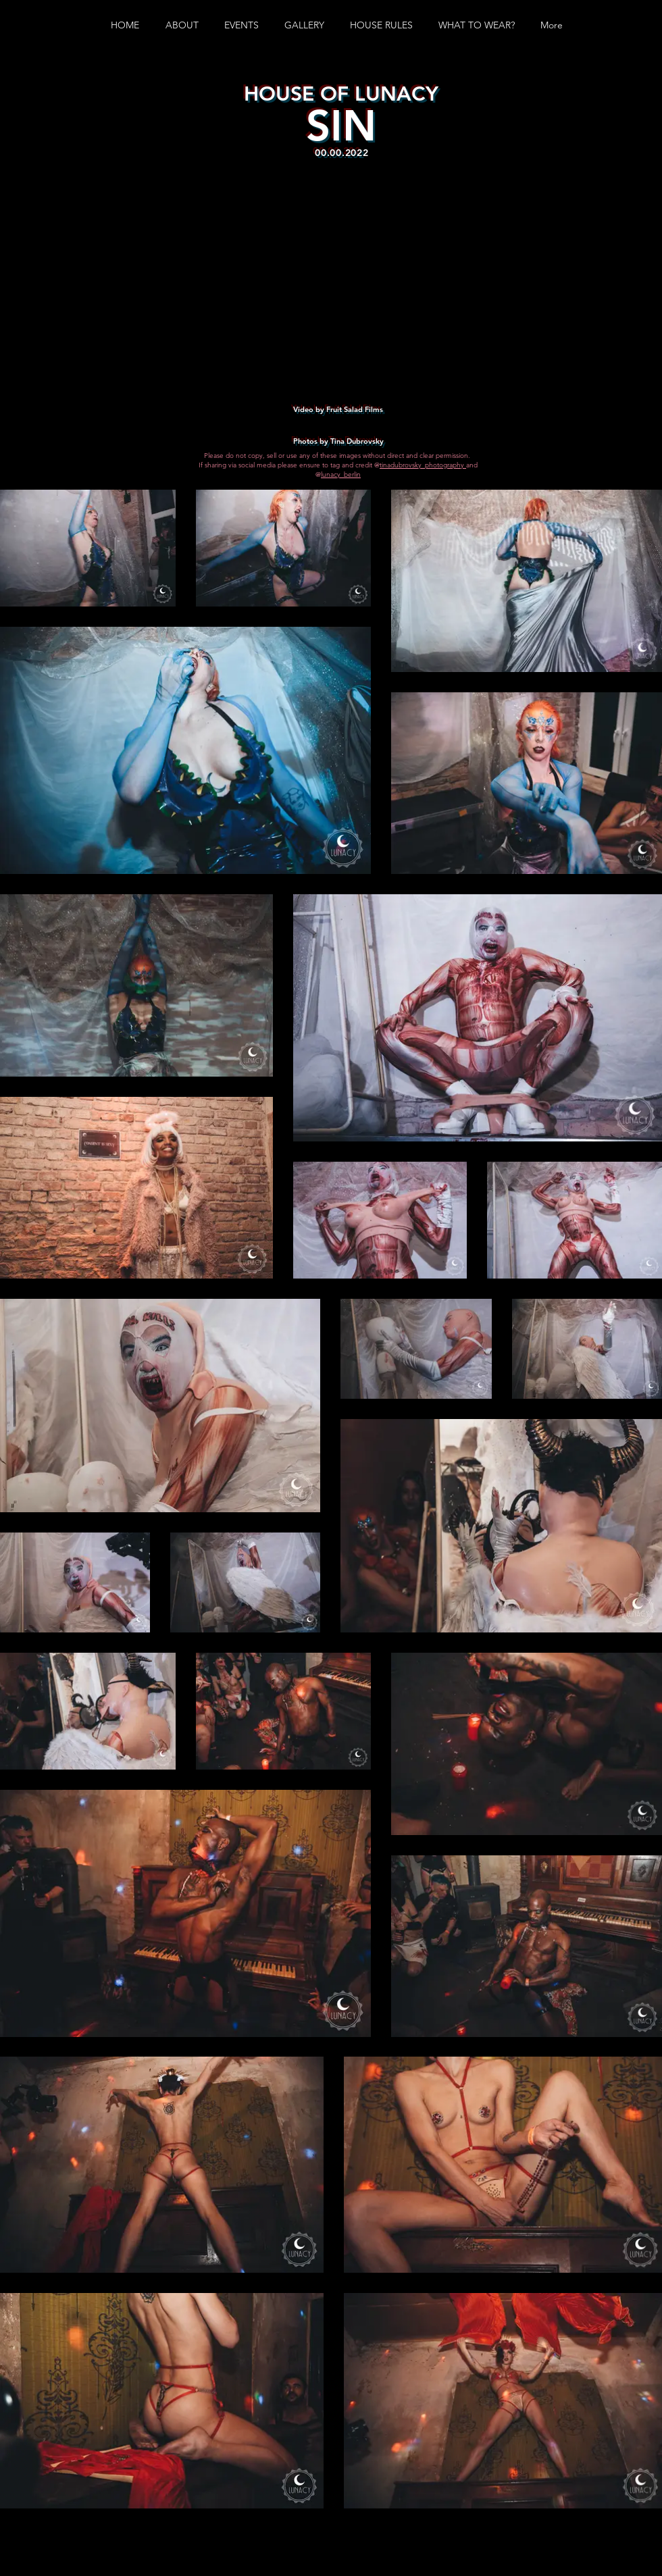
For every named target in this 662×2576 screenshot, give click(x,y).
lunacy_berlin (341, 474)
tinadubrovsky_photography (423, 465)
